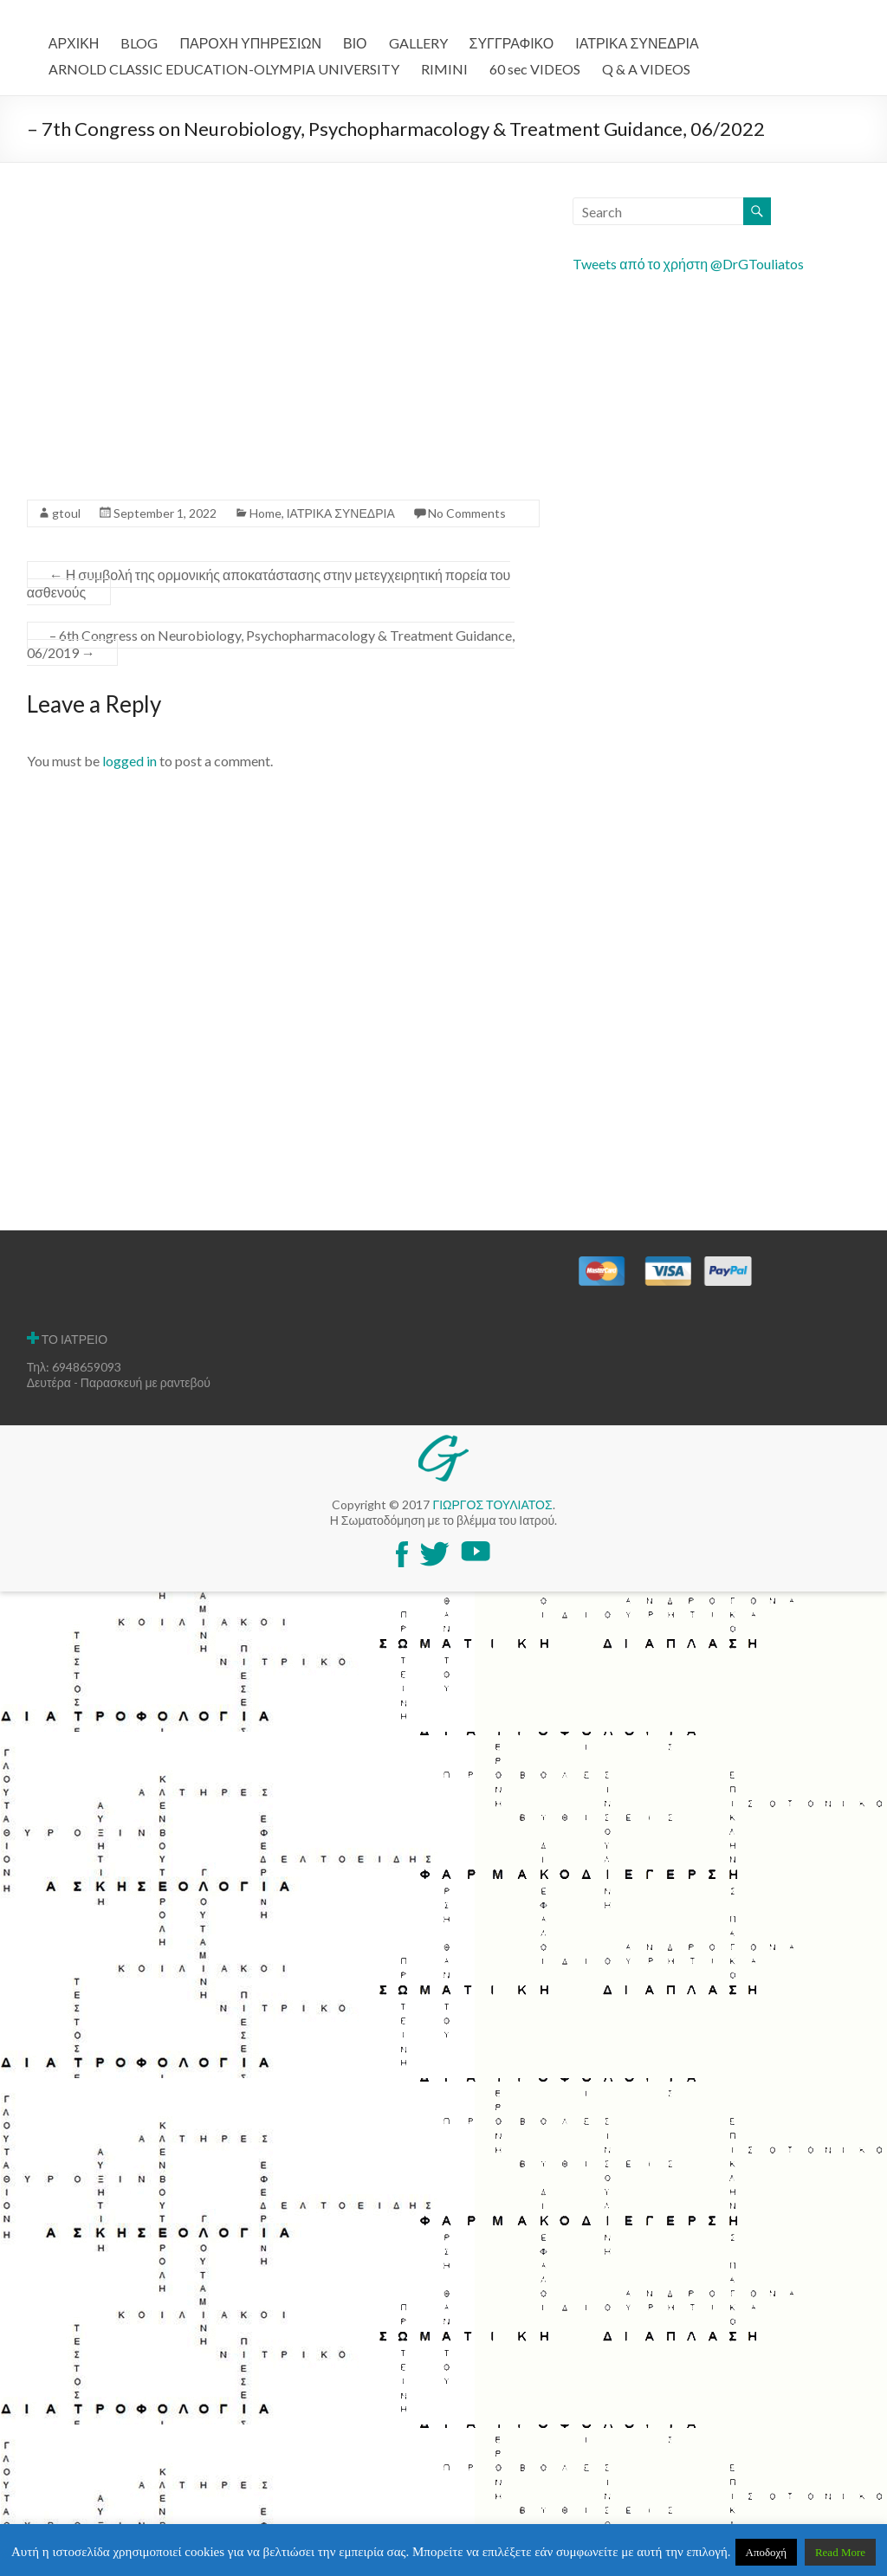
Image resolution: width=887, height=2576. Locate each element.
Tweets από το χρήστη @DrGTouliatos (688, 263)
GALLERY (418, 43)
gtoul (66, 513)
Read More (840, 2552)
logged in (129, 760)
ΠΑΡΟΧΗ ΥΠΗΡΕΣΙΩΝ (250, 43)
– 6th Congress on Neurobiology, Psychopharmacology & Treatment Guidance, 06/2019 (271, 644)
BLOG (139, 43)
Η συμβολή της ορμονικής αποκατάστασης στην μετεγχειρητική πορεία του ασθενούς (269, 583)
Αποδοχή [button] (766, 2552)
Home (265, 513)
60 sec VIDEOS (534, 69)
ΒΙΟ (355, 43)
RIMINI (444, 69)
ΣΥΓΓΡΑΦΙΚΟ (511, 43)
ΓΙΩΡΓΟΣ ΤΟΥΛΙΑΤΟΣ (492, 1504)
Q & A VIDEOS (646, 69)
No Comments (467, 513)
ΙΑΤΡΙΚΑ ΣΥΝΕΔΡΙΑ (636, 43)
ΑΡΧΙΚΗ (74, 43)
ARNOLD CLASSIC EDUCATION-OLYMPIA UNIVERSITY (224, 69)
